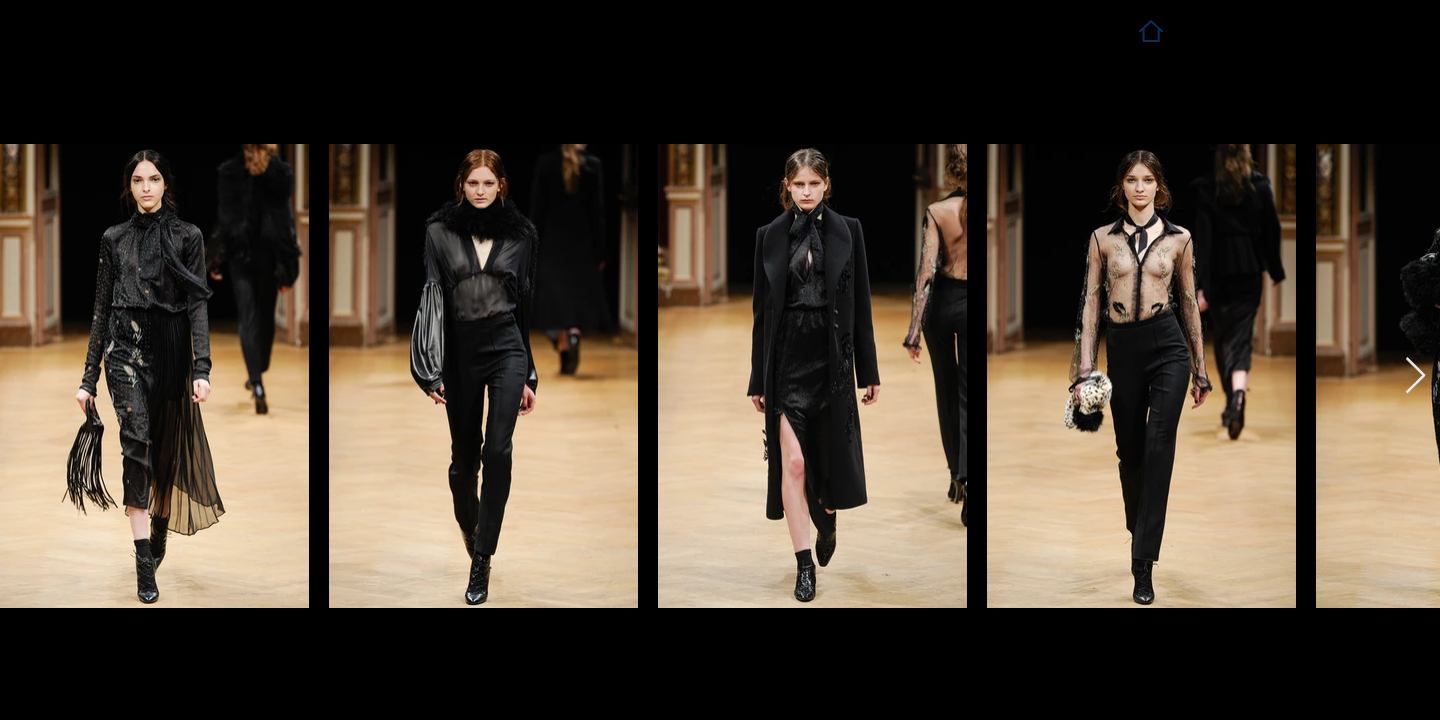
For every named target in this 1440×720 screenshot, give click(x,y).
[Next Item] (1415, 376)
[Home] (1150, 30)
